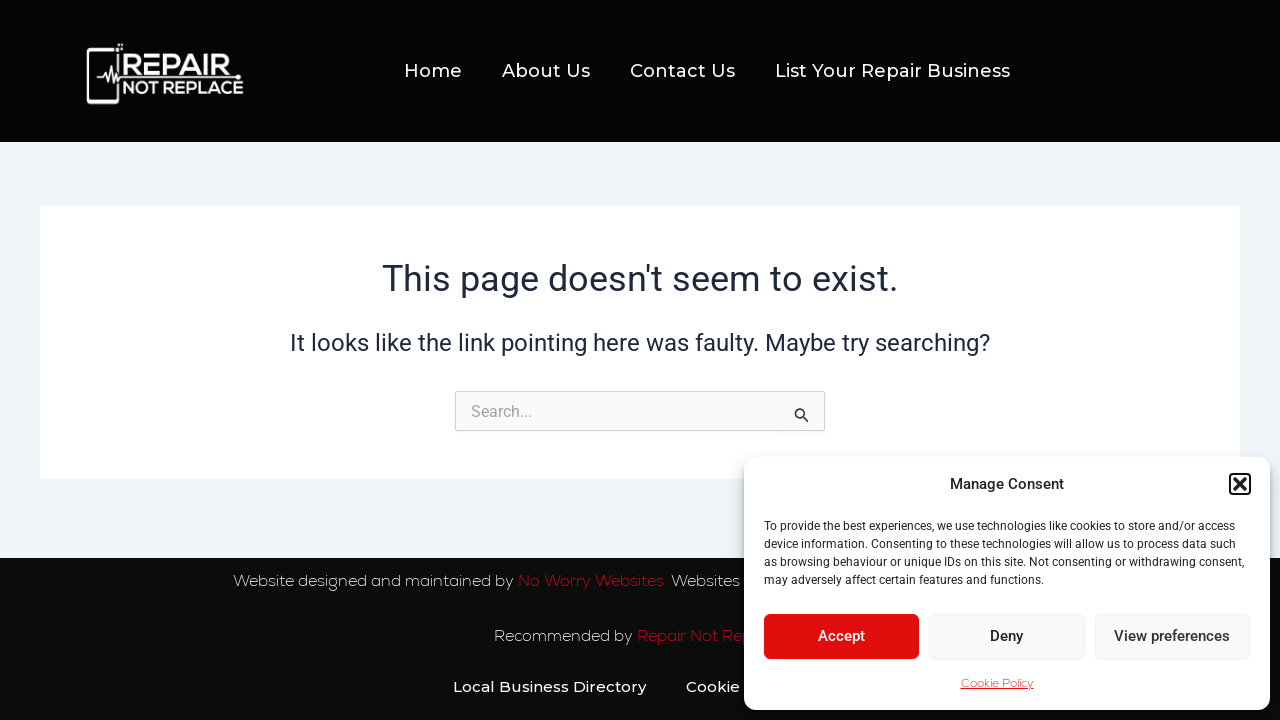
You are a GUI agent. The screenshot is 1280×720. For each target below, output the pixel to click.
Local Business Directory (549, 686)
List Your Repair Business (892, 71)
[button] (1240, 484)
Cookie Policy (997, 683)
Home (433, 71)
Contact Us (682, 71)
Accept (841, 636)
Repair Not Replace (711, 635)
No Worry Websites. (592, 580)
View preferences (1172, 636)
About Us (546, 71)
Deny (1006, 636)
